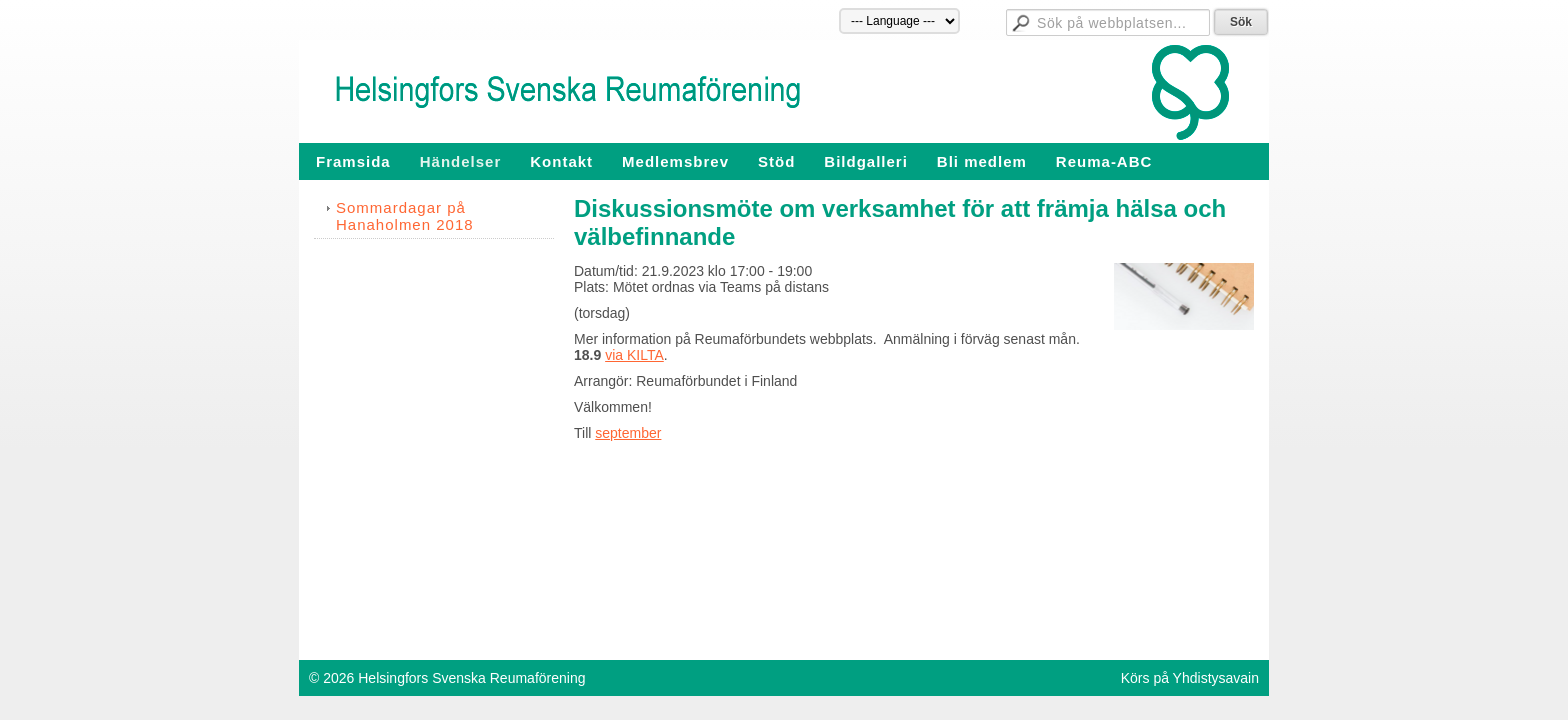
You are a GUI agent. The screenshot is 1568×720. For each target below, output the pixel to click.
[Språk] (899, 21)
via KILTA (634, 355)
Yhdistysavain (1216, 678)
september (628, 433)
